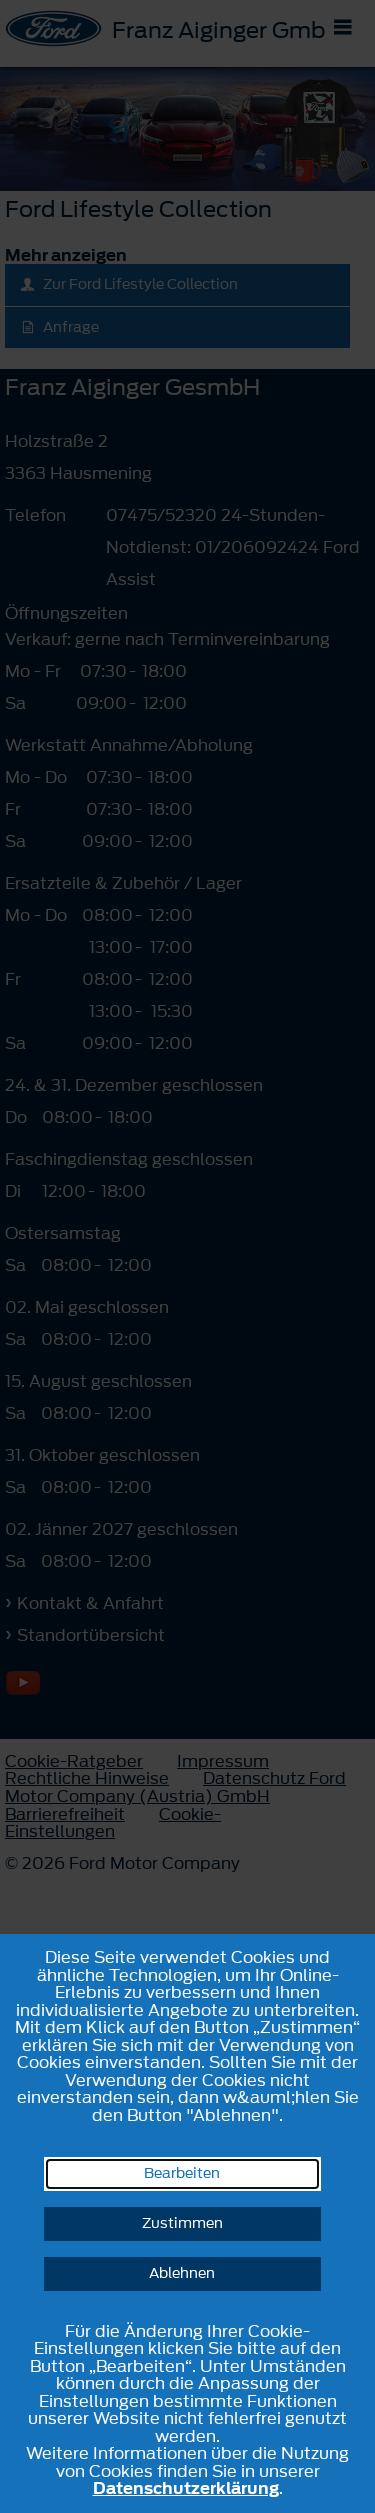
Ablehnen (182, 2273)
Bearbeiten (182, 2173)
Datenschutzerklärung (186, 2488)
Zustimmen (182, 2223)
